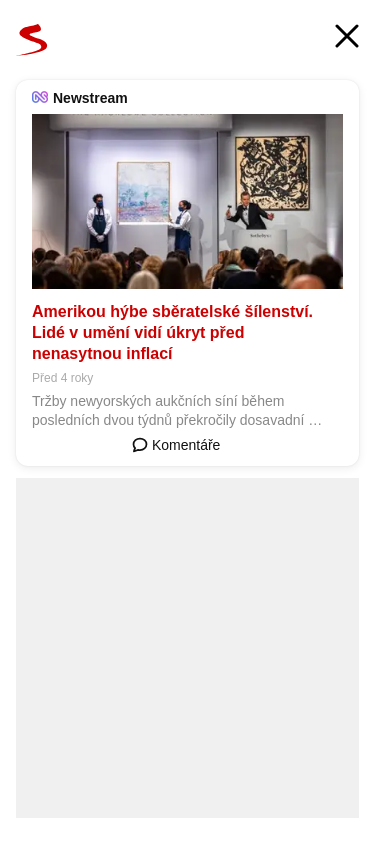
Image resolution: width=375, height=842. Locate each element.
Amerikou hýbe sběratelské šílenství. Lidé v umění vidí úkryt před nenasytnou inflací (172, 332)
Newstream (90, 98)
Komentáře (176, 445)
